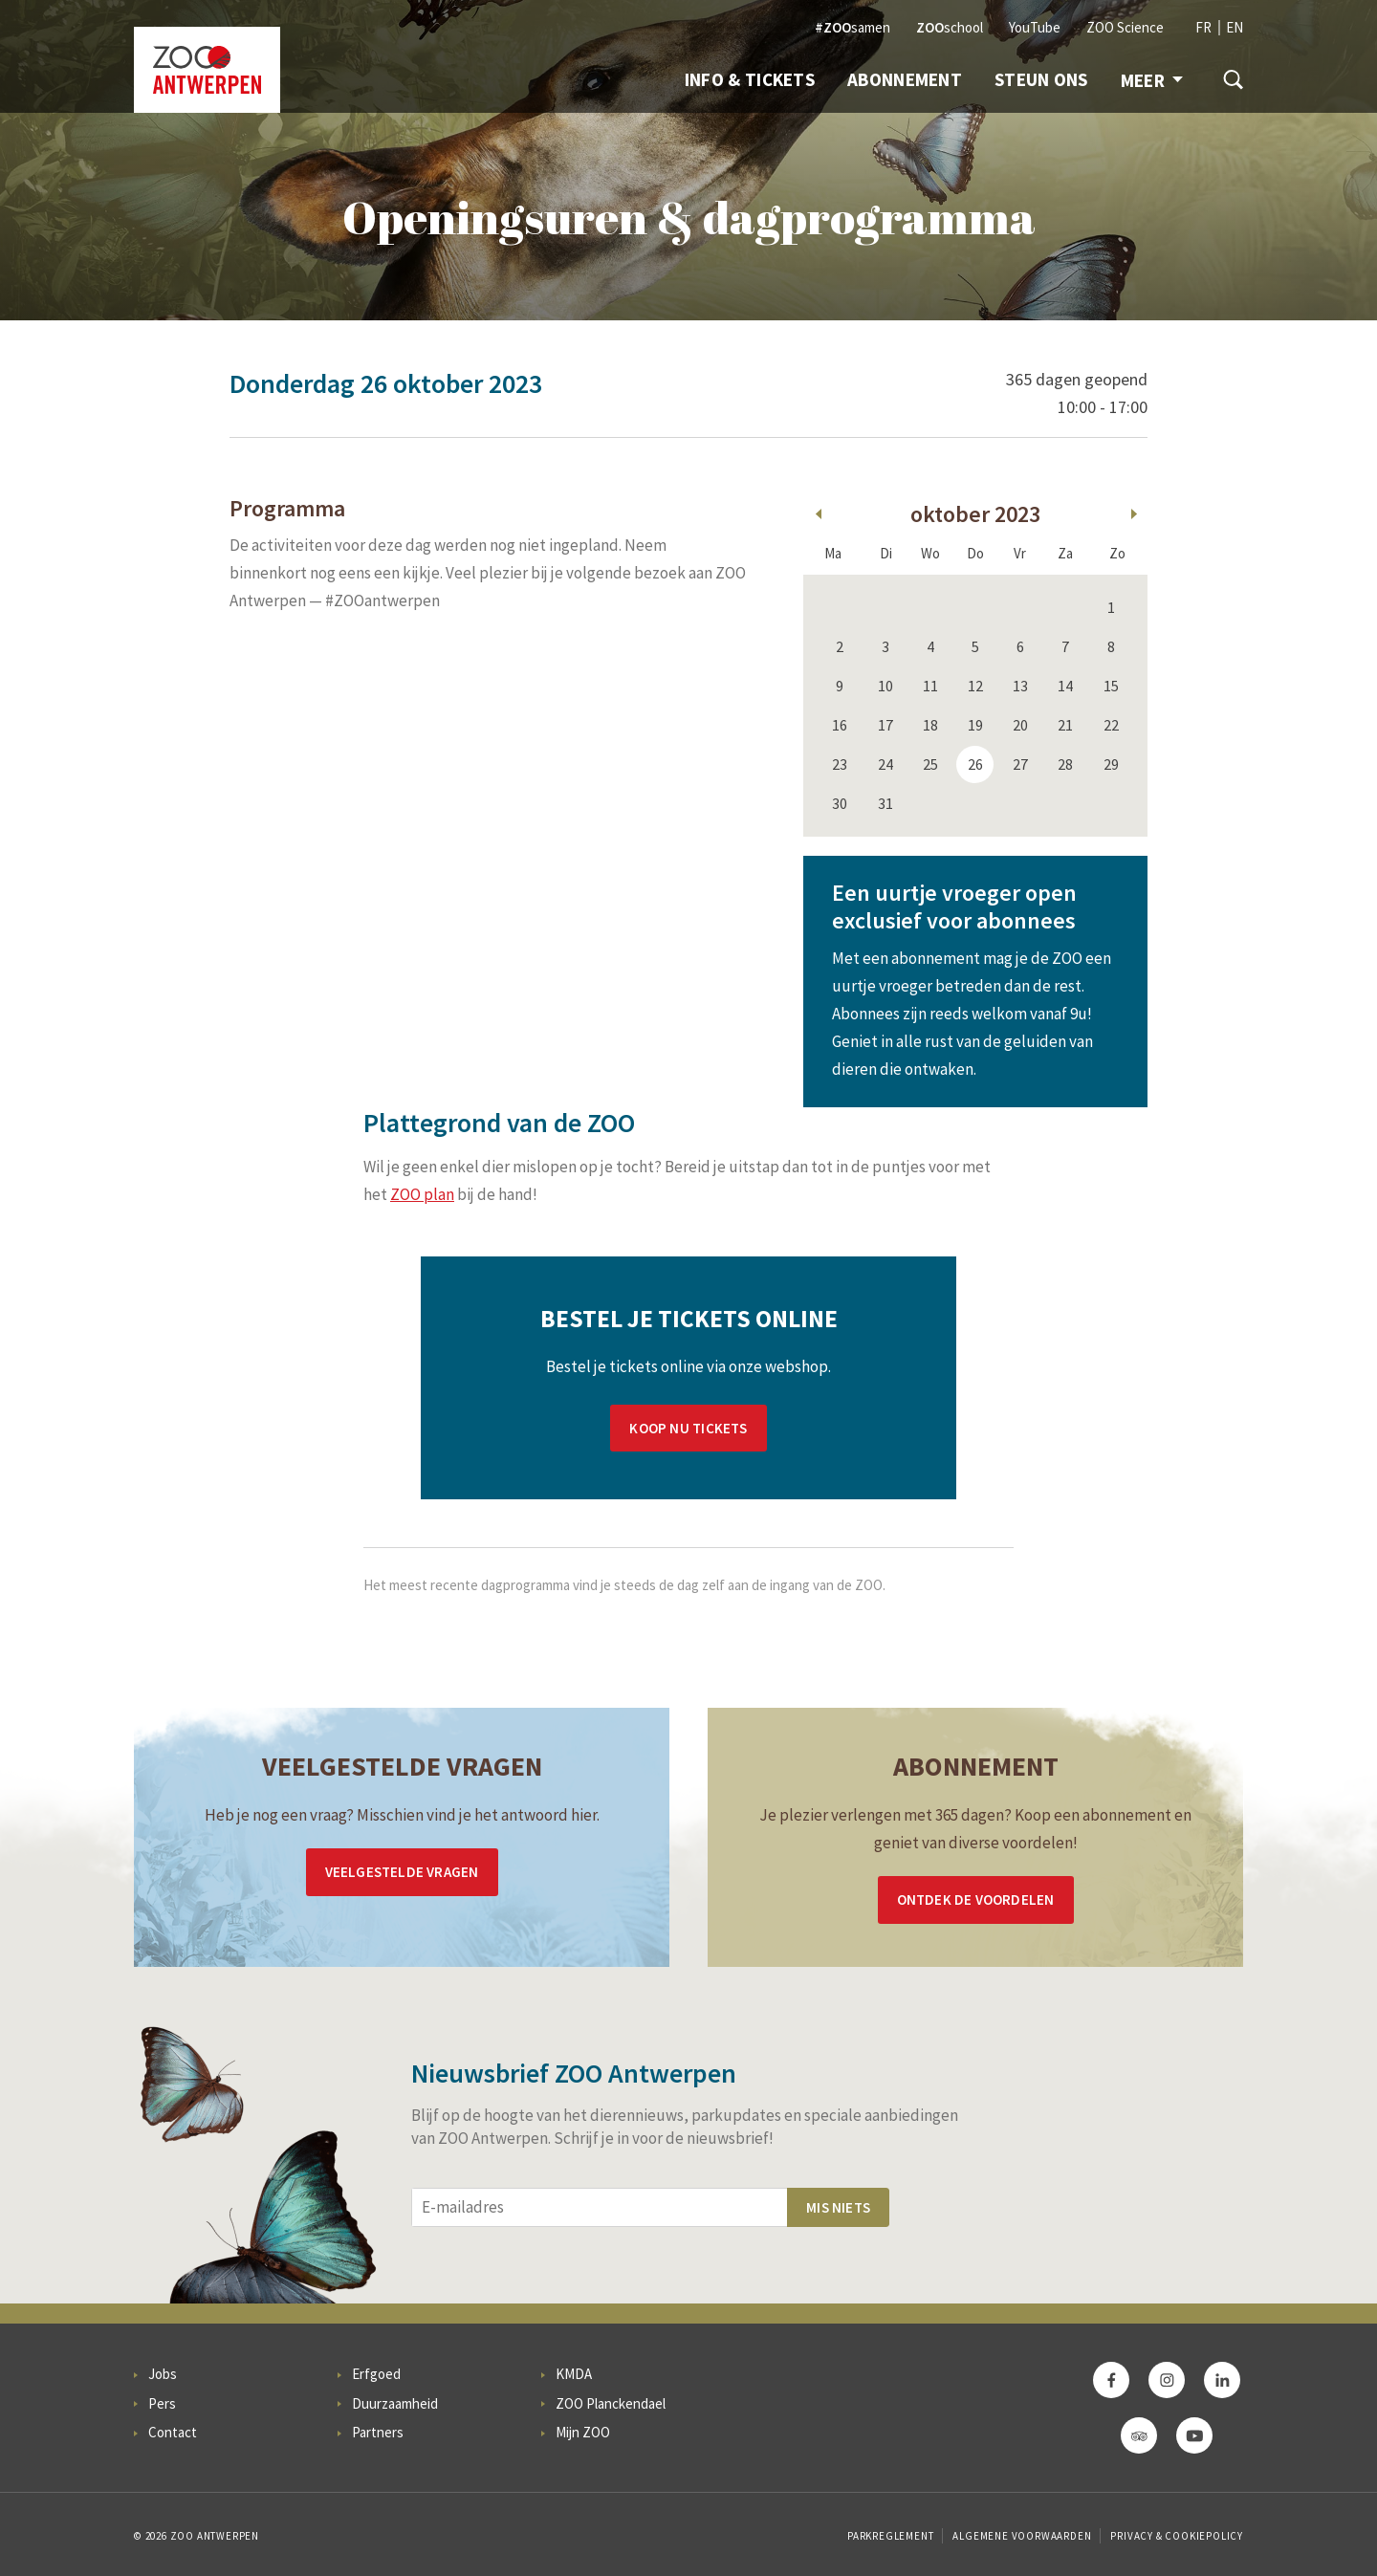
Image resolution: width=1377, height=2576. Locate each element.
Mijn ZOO (583, 2432)
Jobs (162, 2374)
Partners (378, 2432)
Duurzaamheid (395, 2403)
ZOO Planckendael (611, 2403)
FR (1203, 27)
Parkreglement (890, 2536)
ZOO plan (422, 1194)
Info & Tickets (750, 79)
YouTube (1034, 27)
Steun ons (1041, 79)
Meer (1152, 80)
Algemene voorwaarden (1021, 2536)
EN (1234, 27)
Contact (172, 2432)
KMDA (574, 2374)
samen (852, 27)
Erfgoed (376, 2374)
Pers (162, 2403)
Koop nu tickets (688, 1428)
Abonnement (904, 79)
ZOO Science (1125, 27)
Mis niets (838, 2207)
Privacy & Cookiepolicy (1176, 2536)
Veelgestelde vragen (402, 1872)
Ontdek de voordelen (976, 1899)
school (949, 27)
